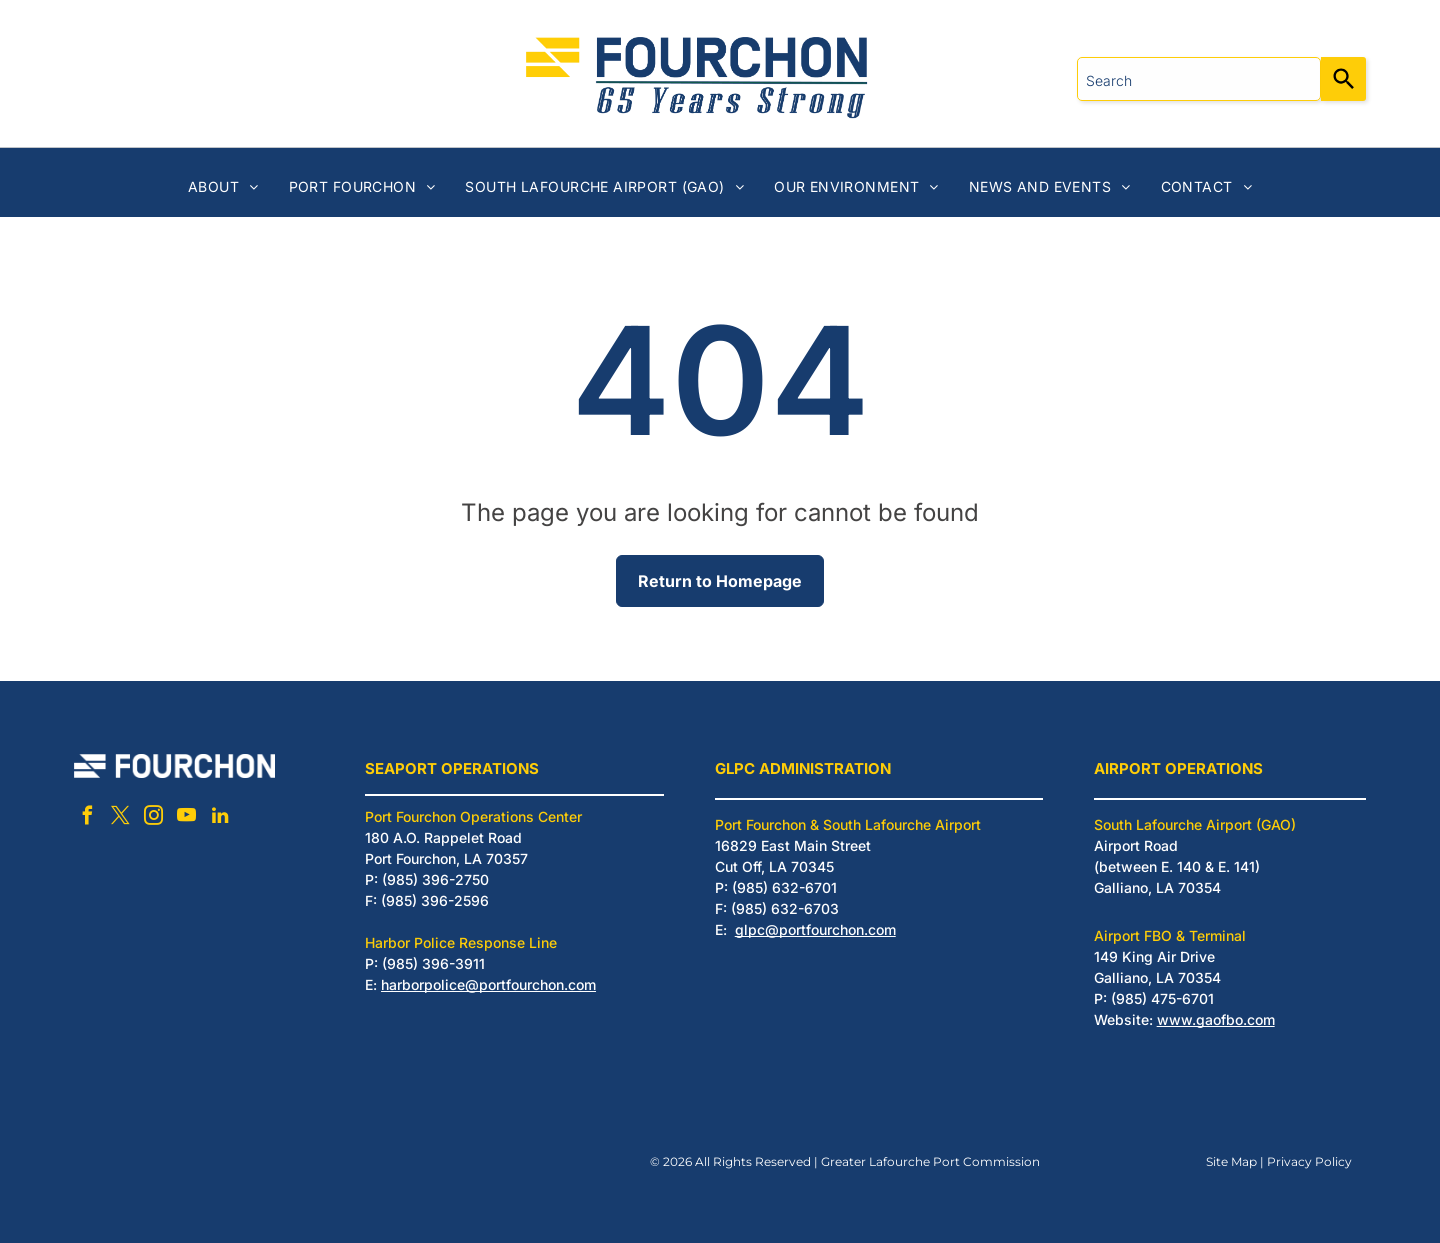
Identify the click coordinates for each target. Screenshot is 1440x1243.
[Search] (1343, 79)
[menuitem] (223, 186)
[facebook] (88, 818)
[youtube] (187, 818)
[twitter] (121, 818)
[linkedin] (220, 818)
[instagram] (154, 818)
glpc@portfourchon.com (815, 929)
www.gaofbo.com (1216, 1019)
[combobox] (1199, 79)
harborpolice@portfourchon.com (488, 984)
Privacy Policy (1309, 1161)
